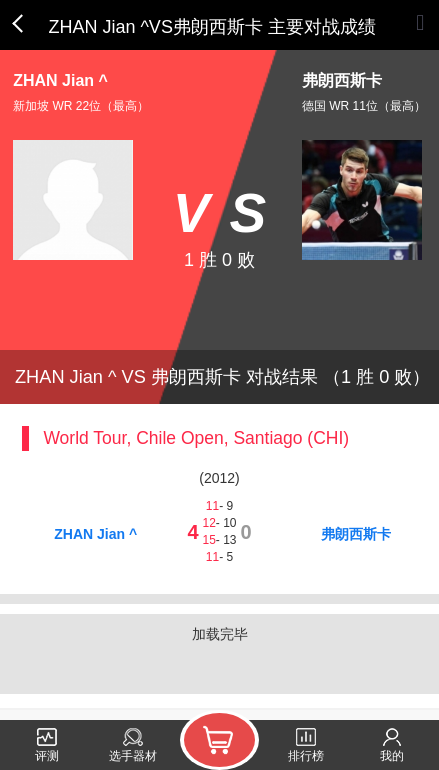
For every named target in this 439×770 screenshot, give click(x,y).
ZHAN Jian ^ (95, 534)
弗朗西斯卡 (356, 534)
